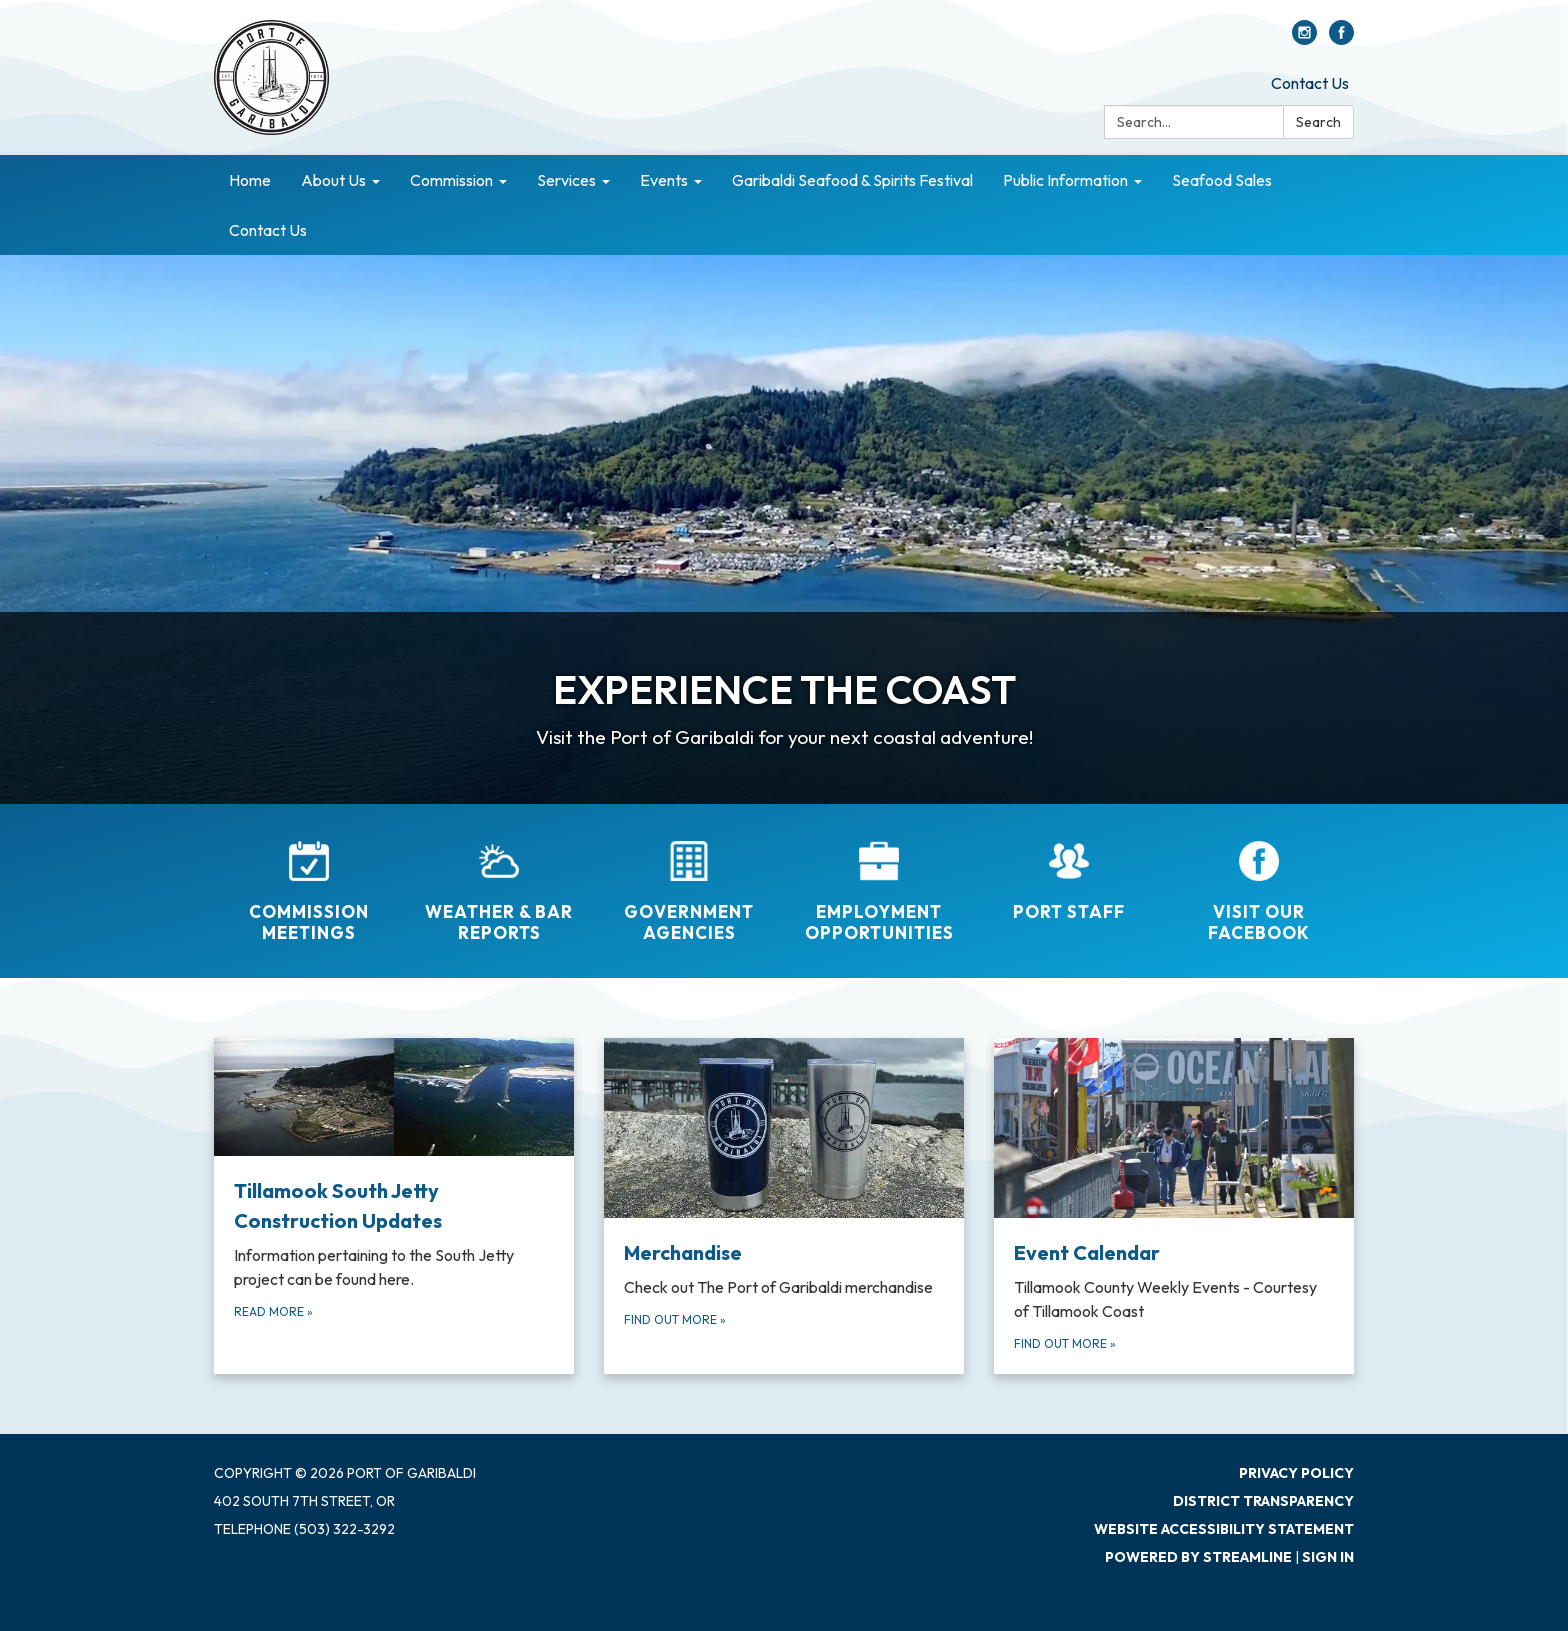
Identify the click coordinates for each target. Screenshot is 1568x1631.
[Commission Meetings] (309, 879)
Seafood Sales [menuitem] (1222, 180)
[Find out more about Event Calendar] (1174, 1206)
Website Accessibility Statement (1224, 1529)
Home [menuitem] (250, 180)
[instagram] (1304, 39)
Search (1318, 122)
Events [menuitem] (664, 180)
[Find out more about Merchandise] (784, 1206)
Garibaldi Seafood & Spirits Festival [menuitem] (852, 180)
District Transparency (1263, 1501)
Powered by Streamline (1198, 1557)
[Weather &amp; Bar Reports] (499, 879)
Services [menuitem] (566, 180)
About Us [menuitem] (333, 180)
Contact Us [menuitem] (268, 230)
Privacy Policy (1296, 1473)
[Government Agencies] (689, 879)
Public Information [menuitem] (1065, 180)
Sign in (1328, 1557)
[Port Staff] (1069, 868)
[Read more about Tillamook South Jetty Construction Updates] (394, 1206)
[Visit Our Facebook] (1259, 879)
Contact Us (1310, 83)
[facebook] (1341, 39)
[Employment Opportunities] (879, 879)
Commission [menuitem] (451, 180)
